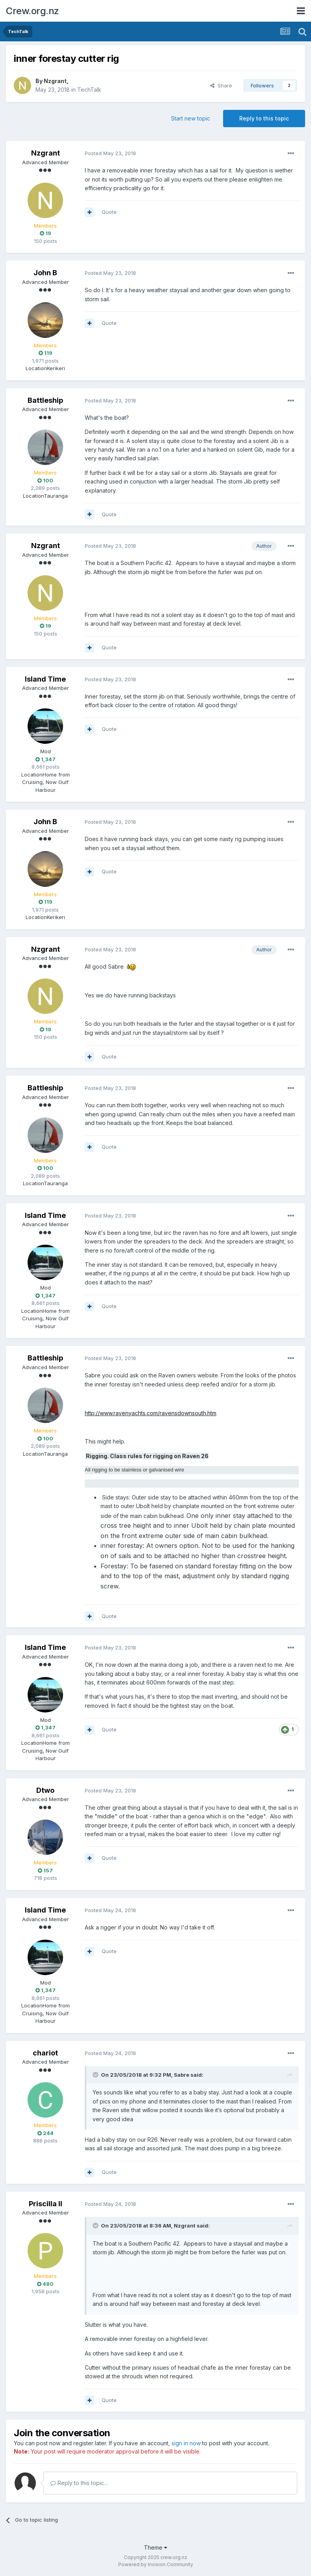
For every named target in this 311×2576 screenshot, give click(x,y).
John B (45, 273)
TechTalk (89, 89)
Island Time (45, 679)
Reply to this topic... (79, 2483)
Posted (110, 153)
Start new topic (190, 118)
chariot (45, 2053)
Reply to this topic (264, 118)
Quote (109, 212)
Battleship (45, 400)
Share (221, 85)
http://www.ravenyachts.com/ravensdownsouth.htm (150, 1413)
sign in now (186, 2443)
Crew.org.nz (32, 11)
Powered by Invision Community (155, 2564)
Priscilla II (45, 2204)
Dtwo (45, 1790)
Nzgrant (55, 81)
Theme (155, 2547)
